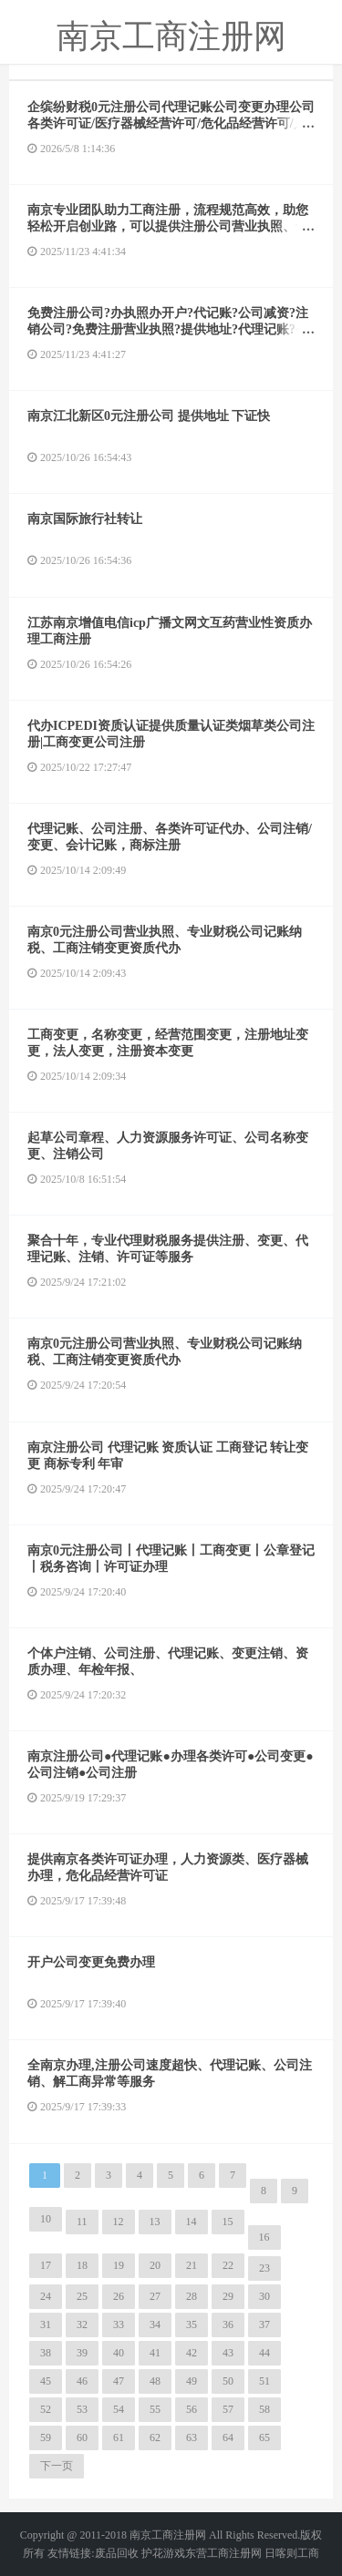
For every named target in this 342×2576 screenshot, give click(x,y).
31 (45, 2324)
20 (155, 2265)
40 (118, 2352)
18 (82, 2265)
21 (191, 2265)
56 (191, 2409)
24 (45, 2296)
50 (228, 2381)
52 (45, 2409)
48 (155, 2381)
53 (82, 2409)
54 (118, 2409)
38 (45, 2352)
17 (45, 2265)
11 (82, 2221)
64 (228, 2437)
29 (228, 2296)
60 (82, 2437)
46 (82, 2381)
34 (155, 2324)
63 (191, 2437)
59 (45, 2437)
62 (155, 2437)
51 (264, 2381)
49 (191, 2381)
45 (45, 2381)
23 (264, 2268)
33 (118, 2324)
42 (191, 2352)
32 (82, 2324)
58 (264, 2409)
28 (191, 2296)
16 (264, 2237)
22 (228, 2265)
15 (228, 2221)
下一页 (56, 2465)
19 (118, 2265)
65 (264, 2437)
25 (82, 2296)
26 (118, 2296)
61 (118, 2437)
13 (155, 2221)
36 (228, 2324)
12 (118, 2221)
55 (155, 2409)
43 (228, 2352)
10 (45, 2218)
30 (264, 2296)
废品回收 (117, 2553)
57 (228, 2409)
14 (191, 2221)
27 (155, 2296)
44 (264, 2352)
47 (118, 2381)
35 (191, 2324)
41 (155, 2352)
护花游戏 (163, 2553)
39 (82, 2352)
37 (264, 2324)
